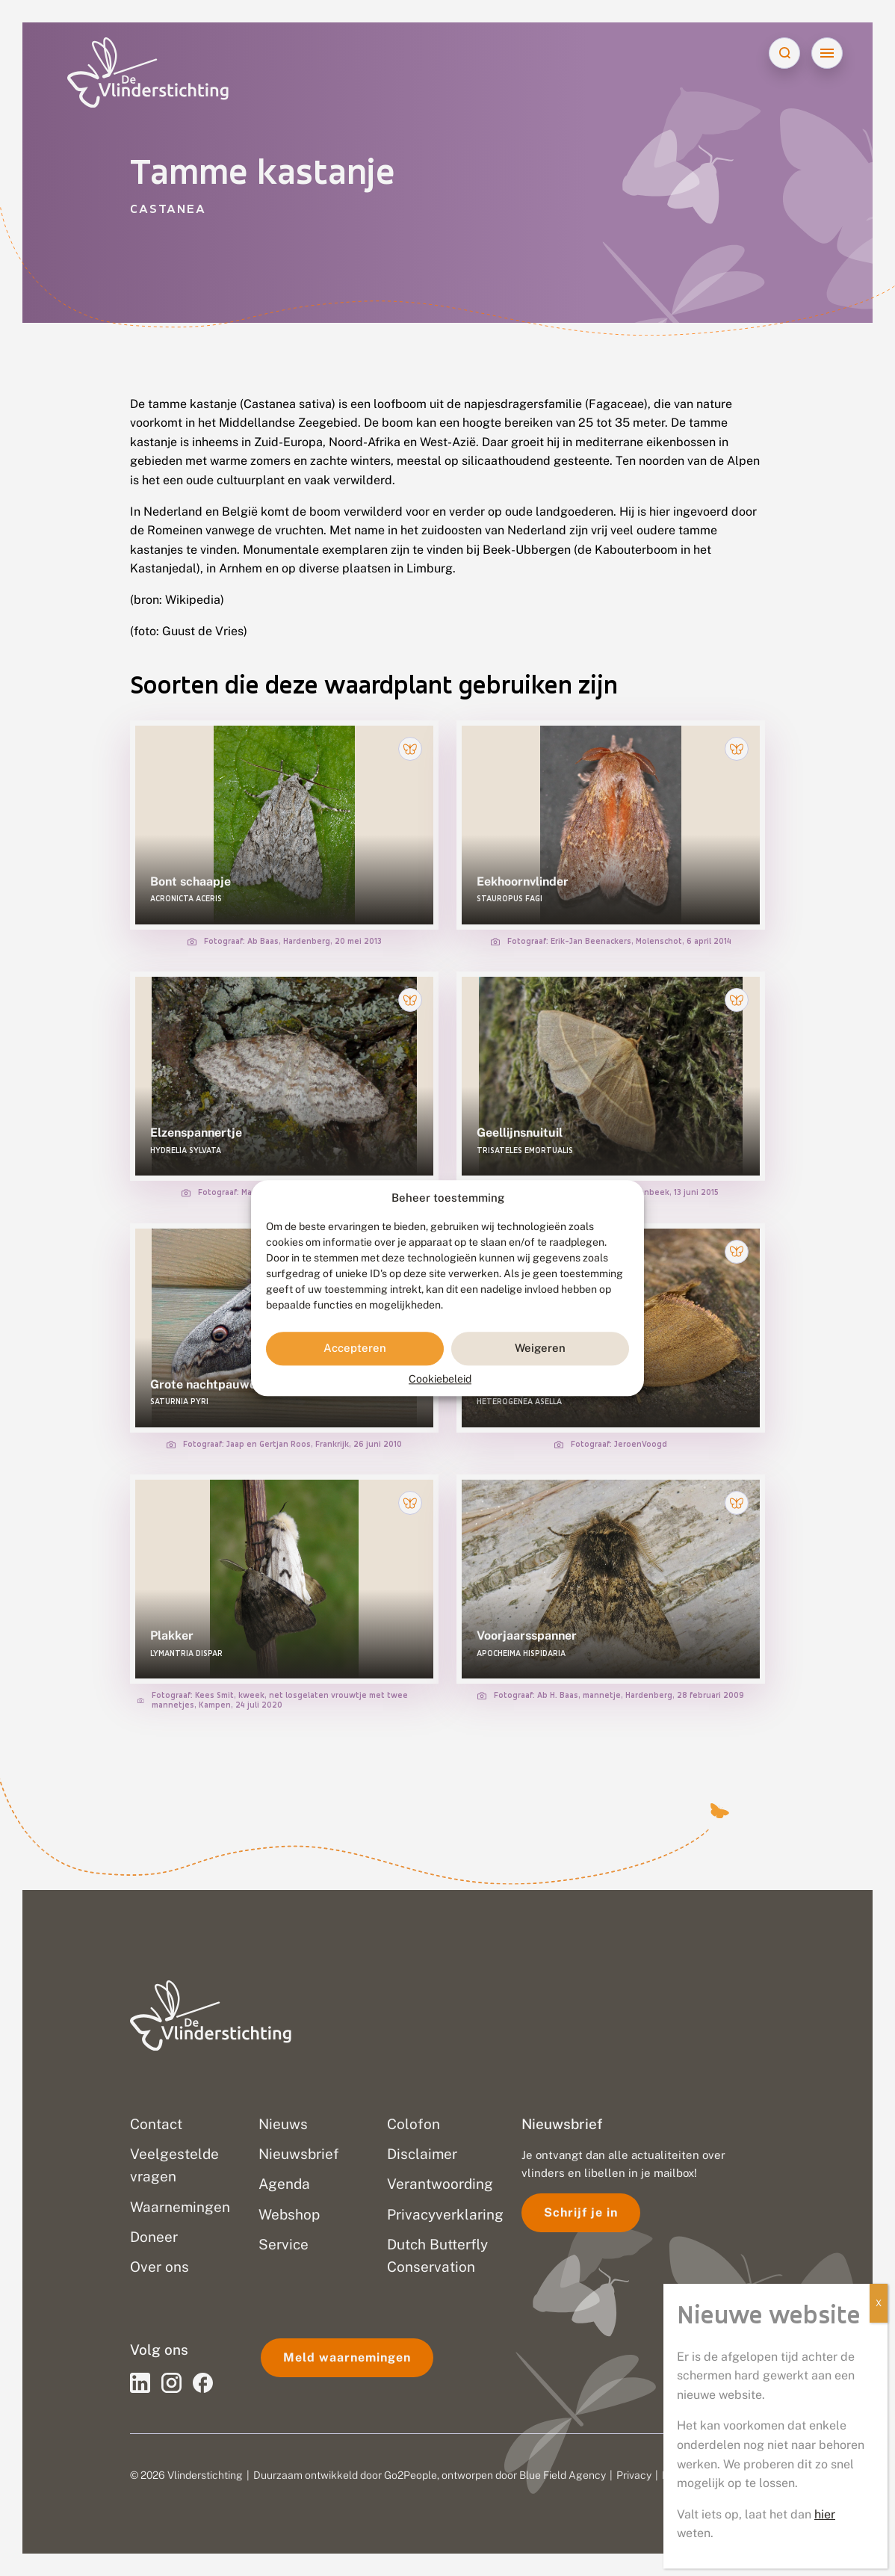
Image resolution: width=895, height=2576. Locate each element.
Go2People (410, 2475)
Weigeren (540, 1348)
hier (824, 2514)
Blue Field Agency (562, 2475)
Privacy (633, 2475)
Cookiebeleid (440, 1379)
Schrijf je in (581, 2212)
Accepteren (354, 1348)
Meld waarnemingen (347, 2357)
